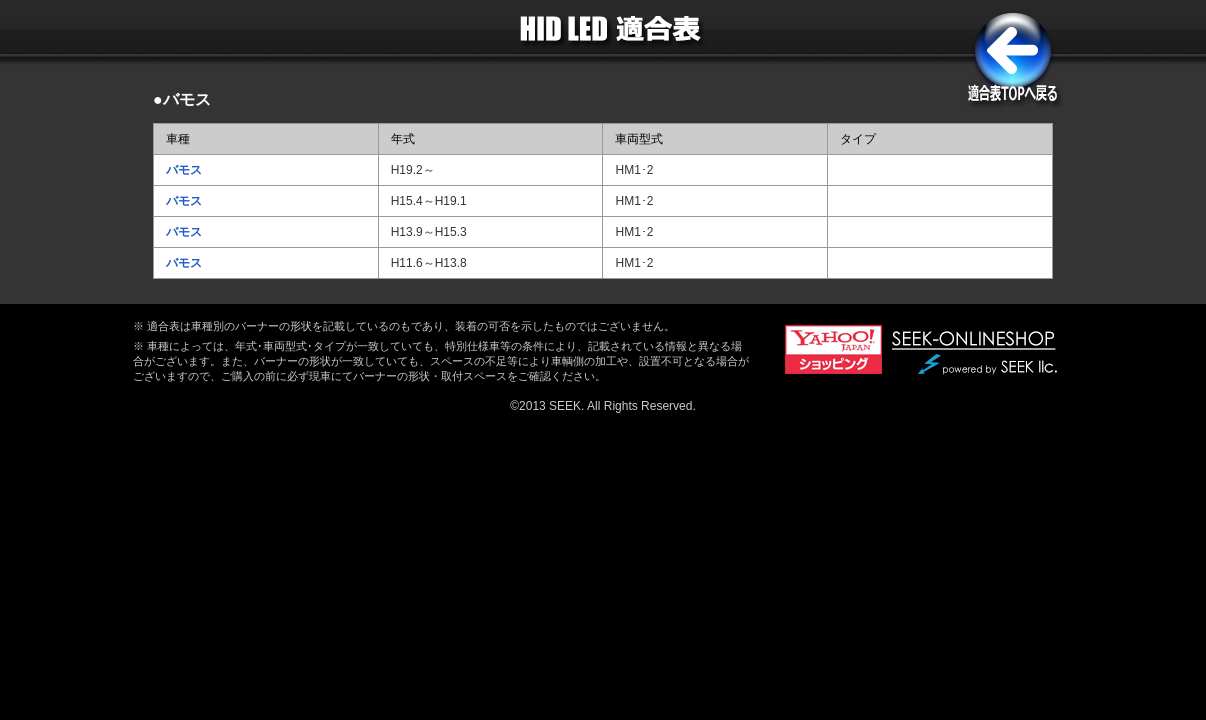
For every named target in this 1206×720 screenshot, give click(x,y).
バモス (184, 170)
